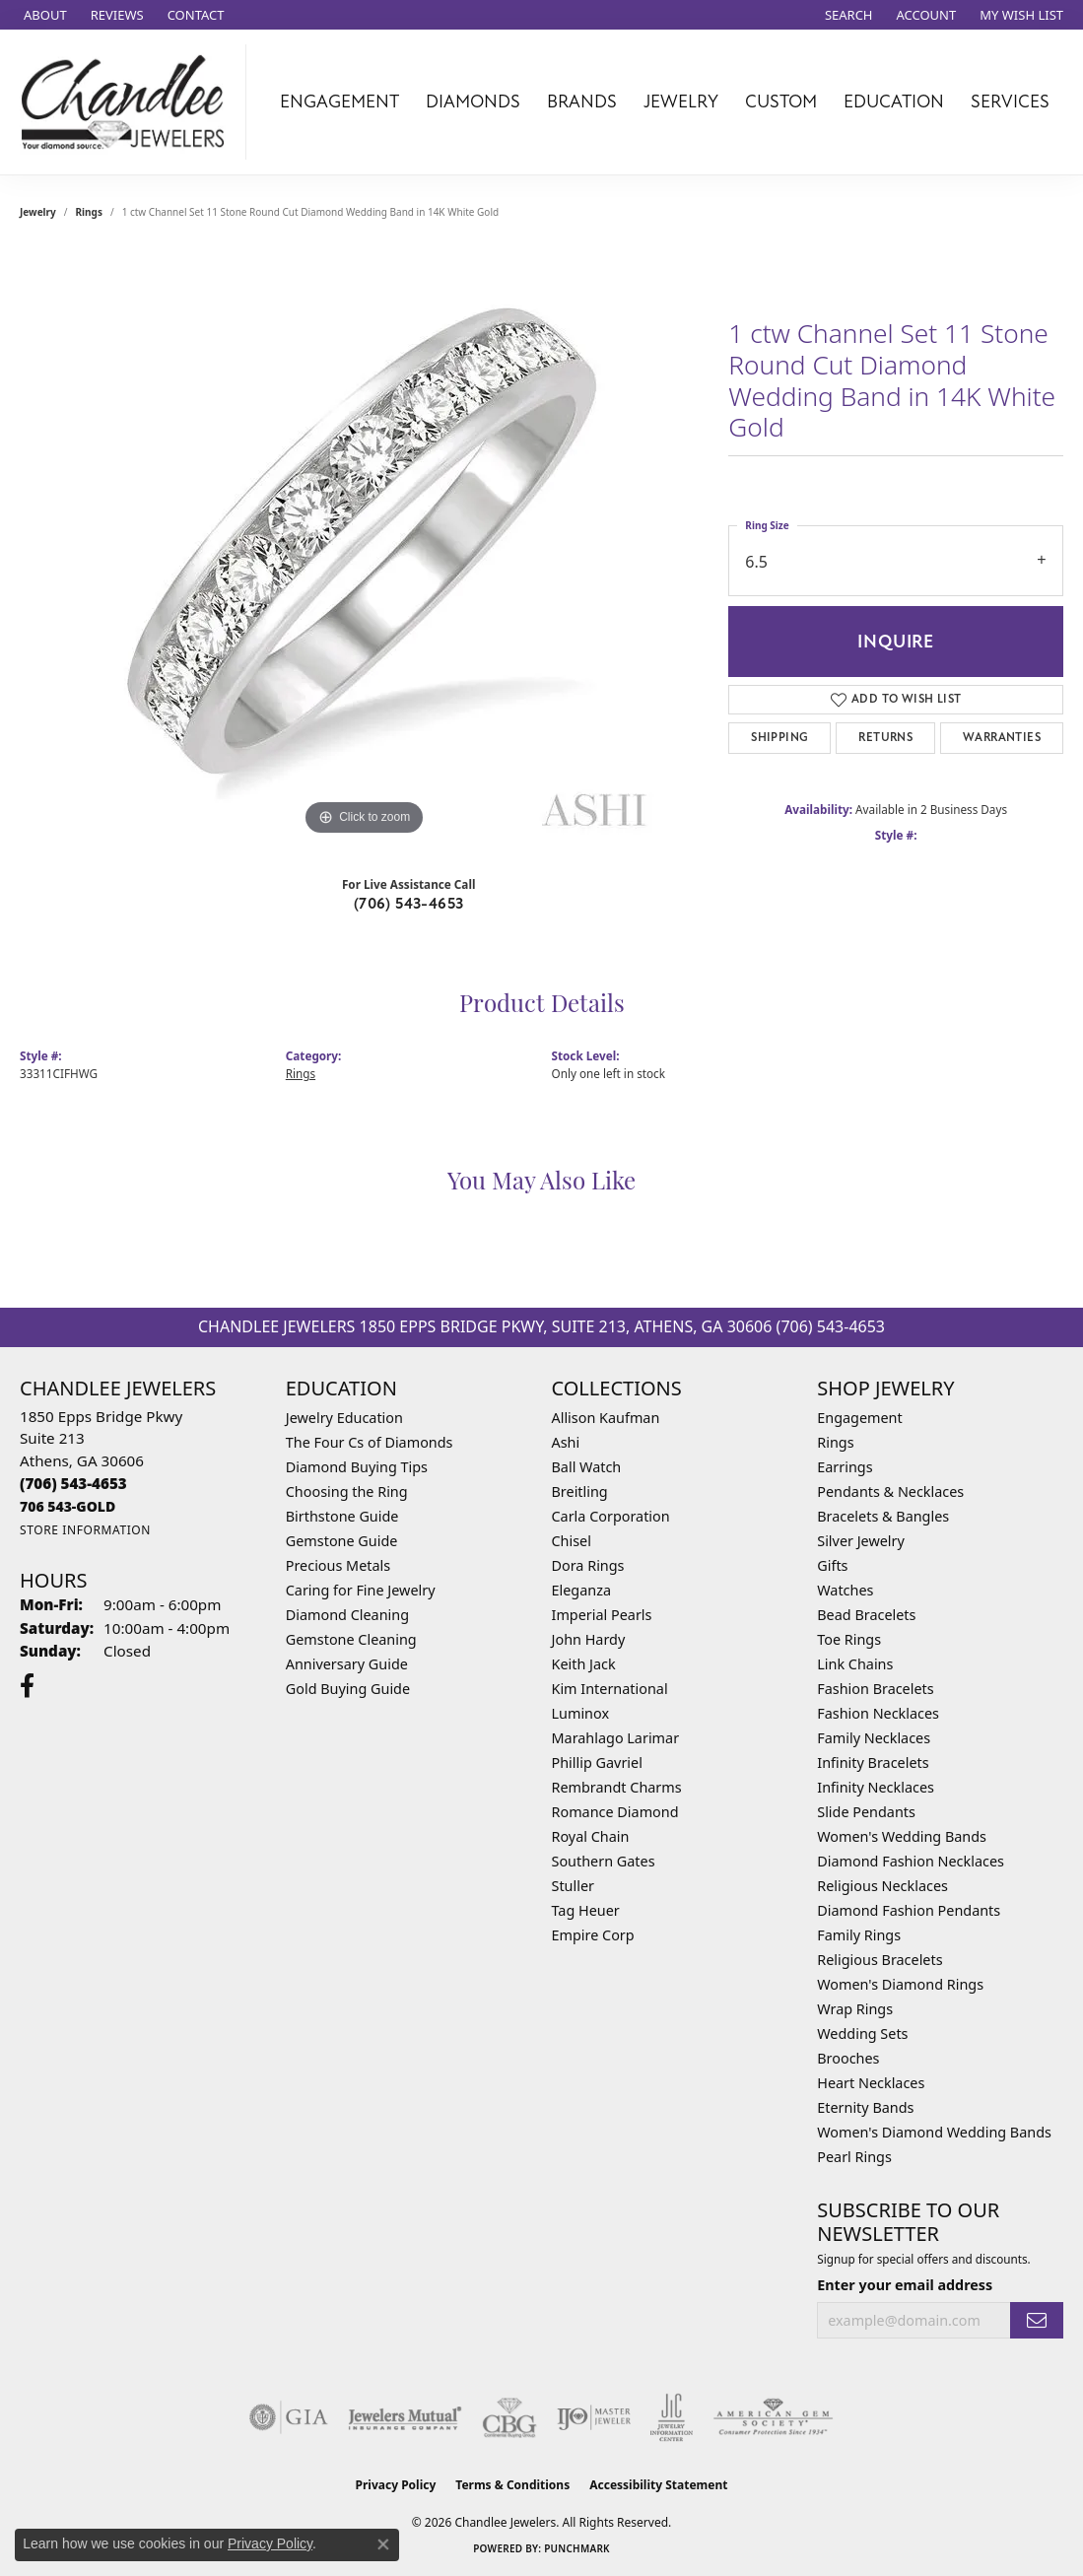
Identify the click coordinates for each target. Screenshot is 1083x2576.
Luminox (581, 1713)
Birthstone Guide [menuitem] (342, 1516)
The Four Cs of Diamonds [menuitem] (369, 1442)
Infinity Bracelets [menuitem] (872, 1762)
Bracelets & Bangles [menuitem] (883, 1516)
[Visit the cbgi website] (509, 2417)
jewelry (38, 212)
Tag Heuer (586, 1910)
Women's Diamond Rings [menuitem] (900, 1984)
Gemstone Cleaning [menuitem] (351, 1639)
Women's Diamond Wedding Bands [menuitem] (934, 2132)
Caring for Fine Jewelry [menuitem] (361, 1590)
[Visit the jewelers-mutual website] (404, 2417)
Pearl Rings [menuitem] (854, 2156)
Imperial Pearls (602, 1614)
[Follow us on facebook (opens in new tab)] (27, 1686)
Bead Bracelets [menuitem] (866, 1614)
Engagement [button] (339, 101)
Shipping (779, 737)
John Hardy (589, 1639)
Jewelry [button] (680, 101)
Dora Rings (588, 1565)
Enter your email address (904, 2284)
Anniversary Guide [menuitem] (347, 1664)
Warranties (1002, 737)
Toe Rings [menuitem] (849, 1639)
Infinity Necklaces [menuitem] (875, 1787)
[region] (364, 545)
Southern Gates (603, 1861)
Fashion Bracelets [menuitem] (875, 1688)
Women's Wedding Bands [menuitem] (901, 1836)
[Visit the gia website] (288, 2417)
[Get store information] (85, 1530)
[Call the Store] (73, 1483)
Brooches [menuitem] (848, 2058)
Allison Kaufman (606, 1417)
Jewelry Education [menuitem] (344, 1417)
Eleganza (581, 1590)
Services (1010, 101)
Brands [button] (582, 101)
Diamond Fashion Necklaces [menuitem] (910, 1861)
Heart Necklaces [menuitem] (870, 2082)
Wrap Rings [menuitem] (855, 2009)
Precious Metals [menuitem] (338, 1565)
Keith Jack (584, 1664)
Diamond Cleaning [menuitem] (347, 1614)
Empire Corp (593, 1935)
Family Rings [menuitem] (859, 1935)
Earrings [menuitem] (844, 1466)
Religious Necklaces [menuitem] (882, 1885)
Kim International (610, 1688)
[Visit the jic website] (671, 2417)
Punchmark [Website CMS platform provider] (577, 2548)
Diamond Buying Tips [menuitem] (357, 1466)
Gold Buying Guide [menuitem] (348, 1688)
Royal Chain (591, 1836)
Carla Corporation (611, 1516)
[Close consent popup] (383, 2544)
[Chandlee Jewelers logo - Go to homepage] (128, 102)
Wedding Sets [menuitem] (862, 2033)
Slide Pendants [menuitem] (866, 1811)
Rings (89, 212)
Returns (885, 737)
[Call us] (67, 1506)
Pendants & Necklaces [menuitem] (890, 1491)
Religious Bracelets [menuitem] (879, 1959)
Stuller (573, 1885)
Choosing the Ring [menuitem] (347, 1491)
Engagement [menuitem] (859, 1417)
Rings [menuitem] (835, 1442)
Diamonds (473, 101)
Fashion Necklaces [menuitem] (878, 1713)
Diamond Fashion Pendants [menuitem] (908, 1910)
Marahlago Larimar (616, 1738)
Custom (781, 101)
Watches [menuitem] (845, 1590)
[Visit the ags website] (773, 2417)
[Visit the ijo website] (594, 2417)
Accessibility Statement (658, 2484)
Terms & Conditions (512, 2484)
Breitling (580, 1491)
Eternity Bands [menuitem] (865, 2107)
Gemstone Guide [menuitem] (342, 1540)
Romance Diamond (615, 1811)
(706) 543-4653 (409, 904)
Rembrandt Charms (617, 1787)
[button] (847, 15)
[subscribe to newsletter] (1036, 2320)
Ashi (566, 1442)
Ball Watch (587, 1466)
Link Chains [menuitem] (855, 1664)
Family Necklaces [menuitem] (873, 1738)
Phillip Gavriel (597, 1762)
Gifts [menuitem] (832, 1565)
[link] (43, 15)
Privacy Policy (396, 2484)
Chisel (571, 1540)
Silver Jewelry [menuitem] (861, 1540)
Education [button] (894, 101)
